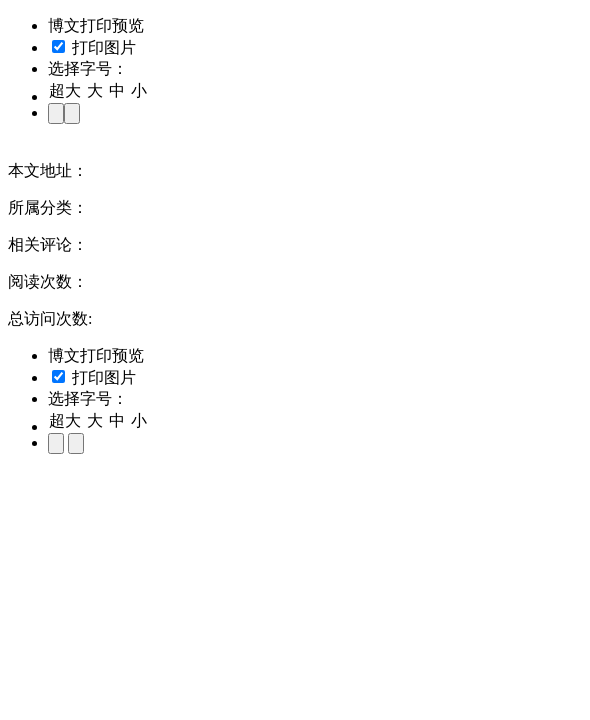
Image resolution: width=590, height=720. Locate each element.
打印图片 (94, 47)
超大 (65, 90)
